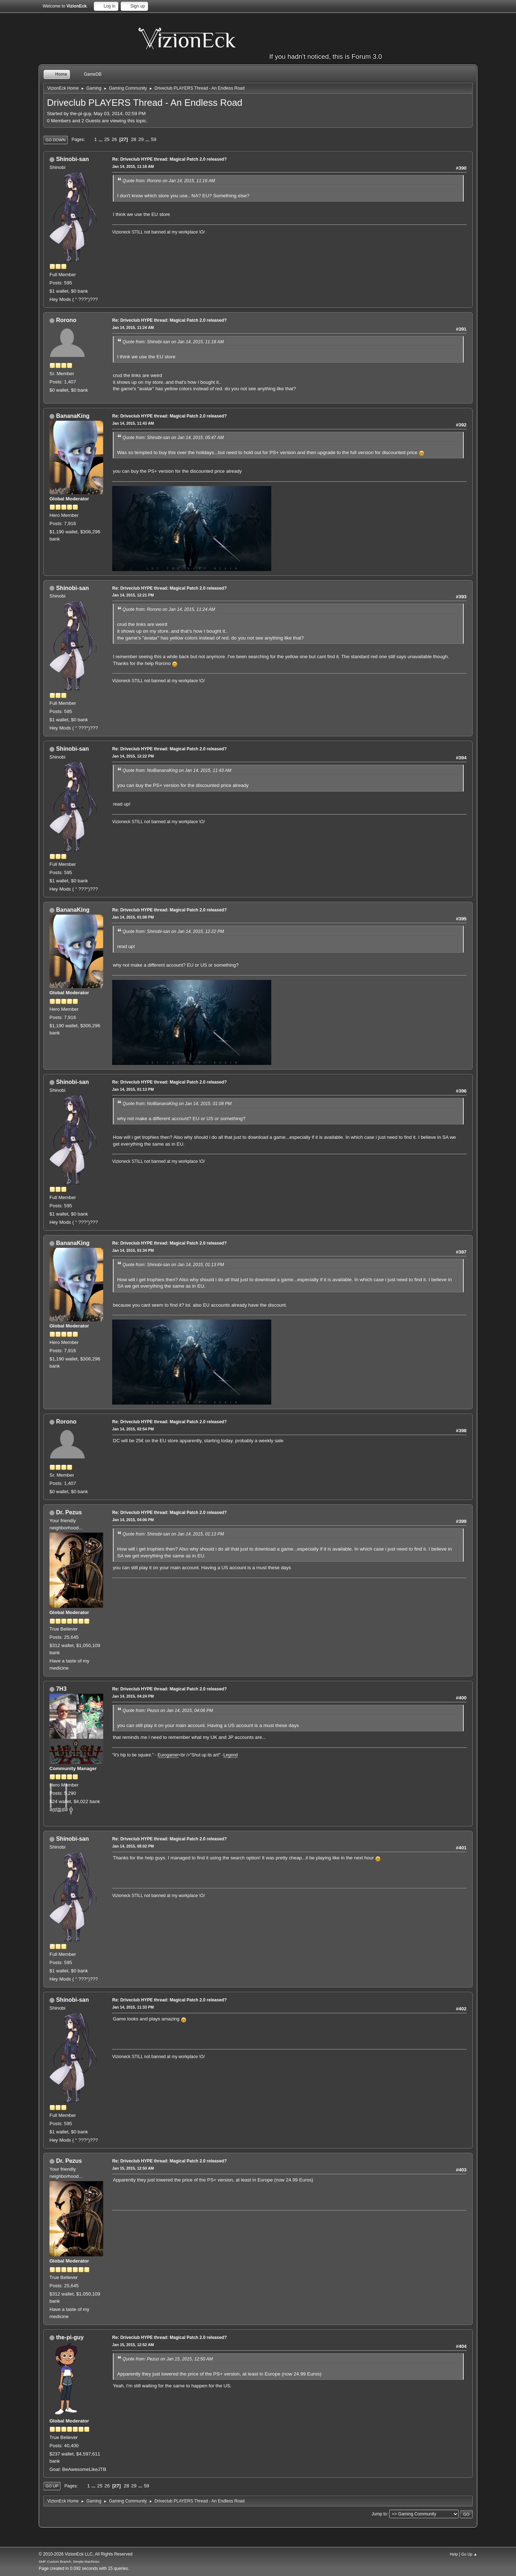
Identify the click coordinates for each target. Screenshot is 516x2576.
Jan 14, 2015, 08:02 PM (133, 1846)
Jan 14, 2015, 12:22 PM (133, 756)
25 (107, 139)
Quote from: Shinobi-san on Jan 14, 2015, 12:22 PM (173, 931)
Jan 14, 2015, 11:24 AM (133, 327)
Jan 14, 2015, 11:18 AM (133, 166)
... (101, 139)
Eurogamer (168, 1755)
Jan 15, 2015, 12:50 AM (133, 2168)
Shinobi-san (72, 159)
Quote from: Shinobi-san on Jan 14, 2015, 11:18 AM (173, 341)
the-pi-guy (69, 2337)
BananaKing (72, 416)
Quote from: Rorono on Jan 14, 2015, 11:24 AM (169, 609)
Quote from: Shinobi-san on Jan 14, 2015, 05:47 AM (173, 437)
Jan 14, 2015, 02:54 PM (133, 1429)
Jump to (379, 2513)
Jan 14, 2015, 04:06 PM (133, 1520)
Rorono (66, 320)
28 (133, 139)
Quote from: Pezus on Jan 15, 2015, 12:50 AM (168, 2359)
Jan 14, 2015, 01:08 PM (133, 917)
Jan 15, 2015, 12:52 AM (133, 2345)
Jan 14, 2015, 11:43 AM (133, 423)
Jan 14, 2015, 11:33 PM (133, 2007)
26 (114, 139)
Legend (230, 1755)
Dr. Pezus (69, 1512)
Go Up (52, 2486)
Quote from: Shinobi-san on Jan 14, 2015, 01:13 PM (173, 1264)
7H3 (61, 1689)
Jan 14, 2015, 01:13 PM (133, 1089)
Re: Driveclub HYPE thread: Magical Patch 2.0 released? (169, 159)
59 (153, 139)
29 (141, 139)
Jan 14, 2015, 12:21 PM (133, 595)
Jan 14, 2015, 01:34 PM (133, 1250)
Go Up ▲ (469, 2554)
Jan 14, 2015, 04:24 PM (133, 1696)
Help (454, 2554)
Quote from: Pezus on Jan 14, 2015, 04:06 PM (168, 1710)
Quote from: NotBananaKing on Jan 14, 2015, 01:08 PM (177, 1103)
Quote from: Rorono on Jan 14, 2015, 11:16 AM (169, 180)
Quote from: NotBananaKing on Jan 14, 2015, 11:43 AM (177, 770)
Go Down (56, 140)
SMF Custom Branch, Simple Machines (69, 2561)
